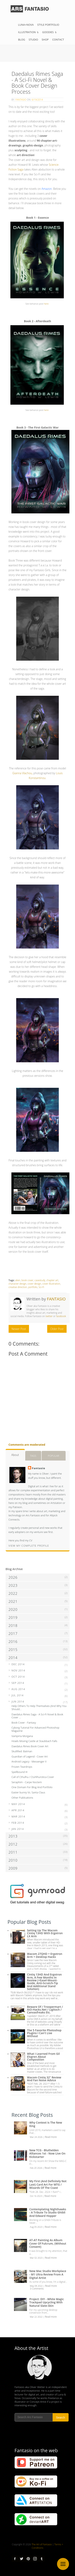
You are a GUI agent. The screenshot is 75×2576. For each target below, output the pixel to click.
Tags (33, 1456)
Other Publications (22, 1797)
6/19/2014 (37, 99)
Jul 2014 (18, 1695)
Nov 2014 (18, 1670)
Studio (33, 39)
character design (18, 1283)
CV (30, 1540)
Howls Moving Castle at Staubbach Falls (34, 1741)
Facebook (15, 2559)
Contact (58, 39)
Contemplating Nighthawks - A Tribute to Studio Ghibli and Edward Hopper (47, 2212)
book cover (27, 1280)
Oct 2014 (18, 1676)
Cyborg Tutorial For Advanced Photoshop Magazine (35, 1729)
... (12, 2329)
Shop (45, 39)
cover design (34, 1283)
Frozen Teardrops (22, 1766)
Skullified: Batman (22, 1751)
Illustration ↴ (28, 32)
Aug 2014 (18, 1689)
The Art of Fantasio (42, 2544)
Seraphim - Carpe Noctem (27, 1782)
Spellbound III (20, 1772)
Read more (51, 2137)
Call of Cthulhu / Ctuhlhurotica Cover (33, 1777)
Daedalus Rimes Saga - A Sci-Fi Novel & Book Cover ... (37, 1716)
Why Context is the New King (45, 2124)
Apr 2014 (18, 1810)
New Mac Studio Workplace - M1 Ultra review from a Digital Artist (47, 2274)
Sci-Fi (41, 1287)
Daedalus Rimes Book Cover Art (30, 1746)
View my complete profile (29, 1545)
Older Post (57, 1329)
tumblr (41, 2559)
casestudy (40, 1280)
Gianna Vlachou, (22, 773)
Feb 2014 (18, 1822)
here (46, 303)
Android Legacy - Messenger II (29, 1761)
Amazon (47, 189)
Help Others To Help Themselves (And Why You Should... (39, 1707)
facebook (61, 1316)
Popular (53, 1456)
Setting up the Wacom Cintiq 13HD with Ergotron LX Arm (45, 1933)
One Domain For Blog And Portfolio (32, 1787)
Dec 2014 (18, 1664)
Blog (21, 39)
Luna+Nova (26, 24)
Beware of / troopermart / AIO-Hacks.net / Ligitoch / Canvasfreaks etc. (45, 2009)
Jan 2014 (18, 1829)
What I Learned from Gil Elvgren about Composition (43, 2056)
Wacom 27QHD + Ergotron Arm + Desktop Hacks (44, 1955)
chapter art (52, 1280)
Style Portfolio (48, 24)
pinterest (28, 2559)
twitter (49, 1316)
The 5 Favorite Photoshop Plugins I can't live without (44, 2033)
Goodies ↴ (49, 32)
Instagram (35, 2559)
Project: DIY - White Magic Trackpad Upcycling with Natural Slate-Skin (46, 2302)
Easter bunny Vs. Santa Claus (28, 1792)
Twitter (21, 2559)
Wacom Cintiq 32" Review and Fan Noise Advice (44, 2078)
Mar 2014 (18, 1816)
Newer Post (19, 1329)
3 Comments (37, 2288)
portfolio (32, 1287)
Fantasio (20, 99)
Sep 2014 (18, 1683)
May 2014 (18, 1804)
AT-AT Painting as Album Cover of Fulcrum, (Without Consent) (47, 2243)
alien (17, 1280)
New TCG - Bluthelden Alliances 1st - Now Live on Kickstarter (47, 2153)
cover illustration (51, 1283)
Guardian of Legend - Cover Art (30, 1756)
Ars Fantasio (33, 1515)
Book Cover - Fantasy (24, 1722)
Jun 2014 (18, 1701)
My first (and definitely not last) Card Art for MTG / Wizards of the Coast (48, 2184)
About (15, 1455)
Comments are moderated (27, 1444)
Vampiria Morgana (22, 1736)
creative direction (18, 1287)
